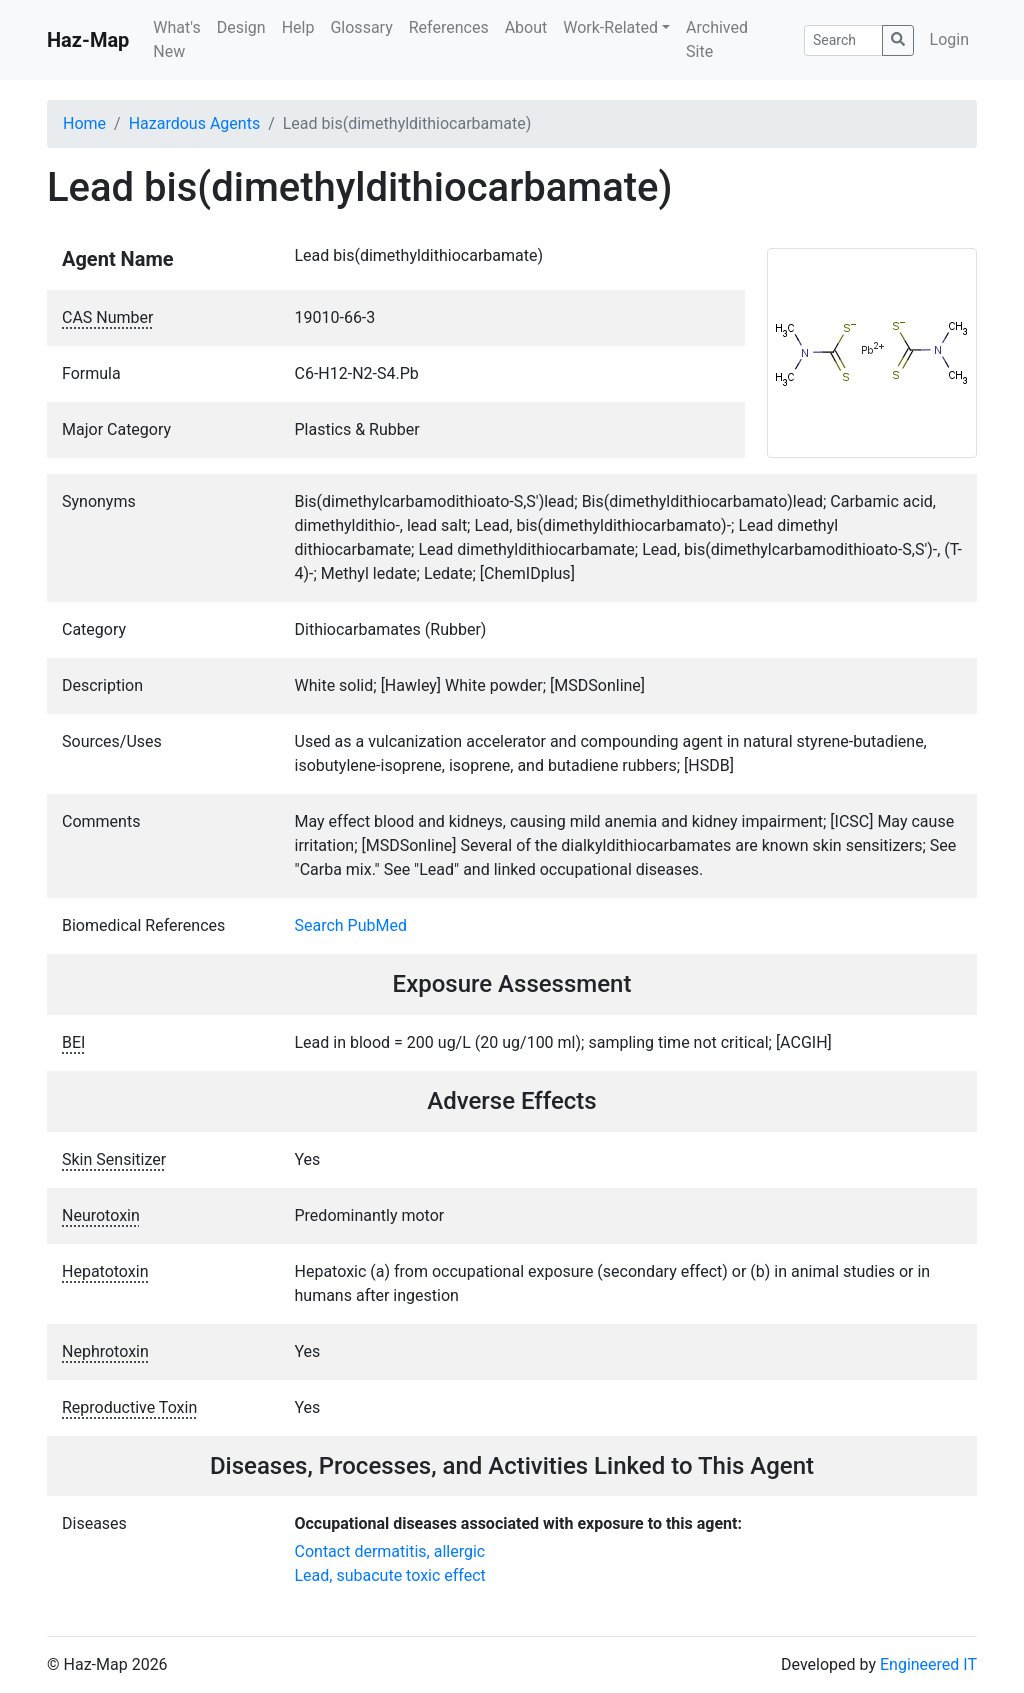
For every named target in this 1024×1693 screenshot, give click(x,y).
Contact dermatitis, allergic (390, 1551)
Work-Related (610, 27)
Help (298, 27)
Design (241, 27)
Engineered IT (928, 1664)
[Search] (843, 40)
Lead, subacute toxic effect (390, 1575)
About (526, 27)
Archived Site (717, 39)
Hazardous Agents (194, 123)
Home (84, 123)
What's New (176, 39)
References (449, 27)
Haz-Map (88, 40)
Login (949, 39)
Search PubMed (351, 925)
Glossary (361, 27)
